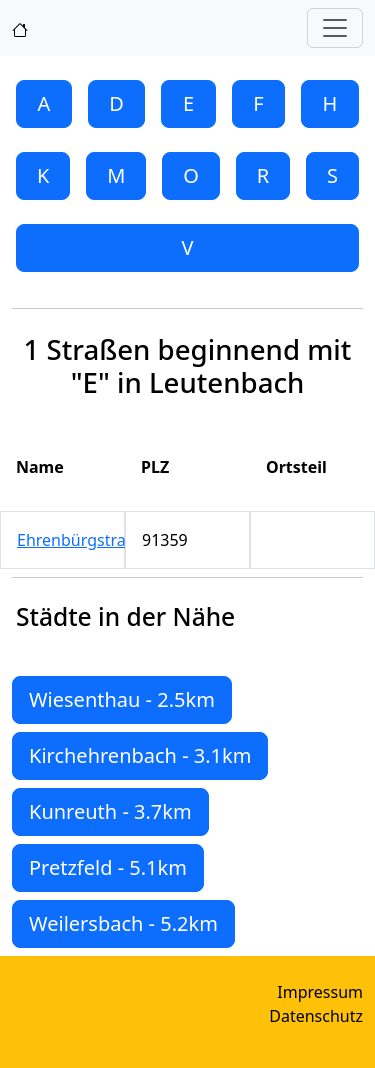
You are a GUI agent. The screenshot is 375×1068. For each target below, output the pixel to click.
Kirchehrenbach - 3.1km (140, 755)
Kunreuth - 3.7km (110, 811)
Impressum (320, 992)
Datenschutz (316, 1016)
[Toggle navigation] (335, 28)
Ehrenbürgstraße (81, 540)
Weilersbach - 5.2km (123, 923)
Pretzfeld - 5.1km (108, 867)
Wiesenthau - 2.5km (122, 699)
